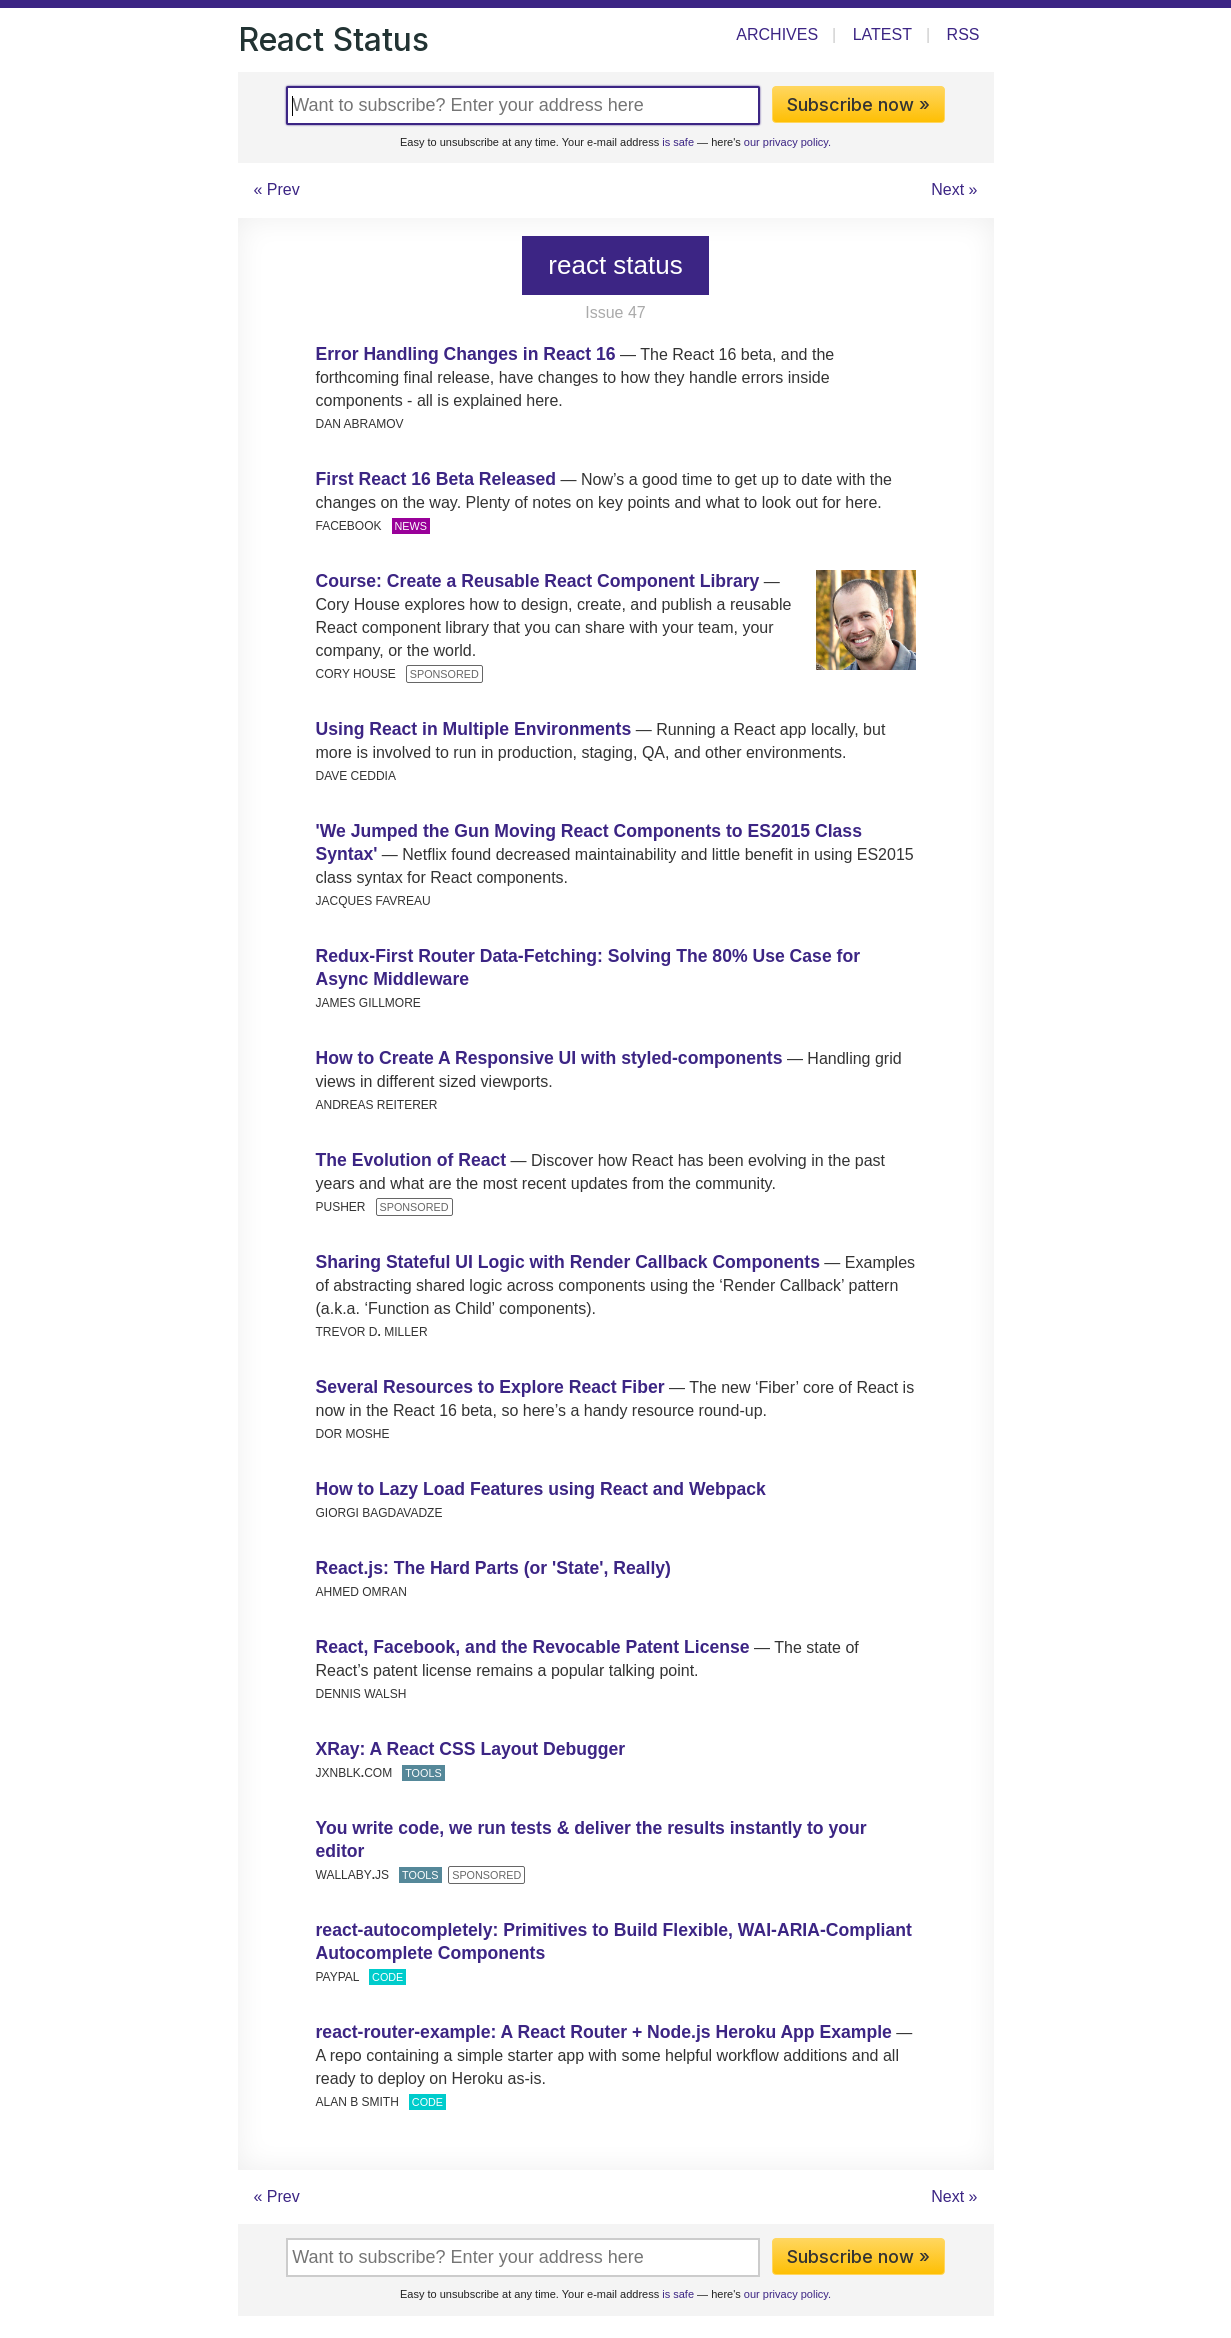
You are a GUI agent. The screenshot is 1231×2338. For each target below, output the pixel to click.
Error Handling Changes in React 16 (466, 354)
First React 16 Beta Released (436, 479)
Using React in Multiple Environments (474, 729)
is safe (678, 142)
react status (615, 265)
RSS (963, 34)
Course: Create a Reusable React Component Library (538, 581)
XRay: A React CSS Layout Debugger (471, 1749)
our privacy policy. (787, 142)
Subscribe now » (858, 104)
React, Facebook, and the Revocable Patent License (533, 1647)
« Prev (277, 189)
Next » (954, 189)
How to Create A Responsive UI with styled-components (549, 1058)
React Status (333, 39)
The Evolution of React (411, 1160)
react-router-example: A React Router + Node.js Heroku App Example (604, 2032)
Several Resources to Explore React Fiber (490, 1387)
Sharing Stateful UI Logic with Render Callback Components (568, 1262)
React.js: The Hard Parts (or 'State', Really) (493, 1568)
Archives (777, 34)
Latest (882, 34)
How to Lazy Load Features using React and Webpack (541, 1489)
